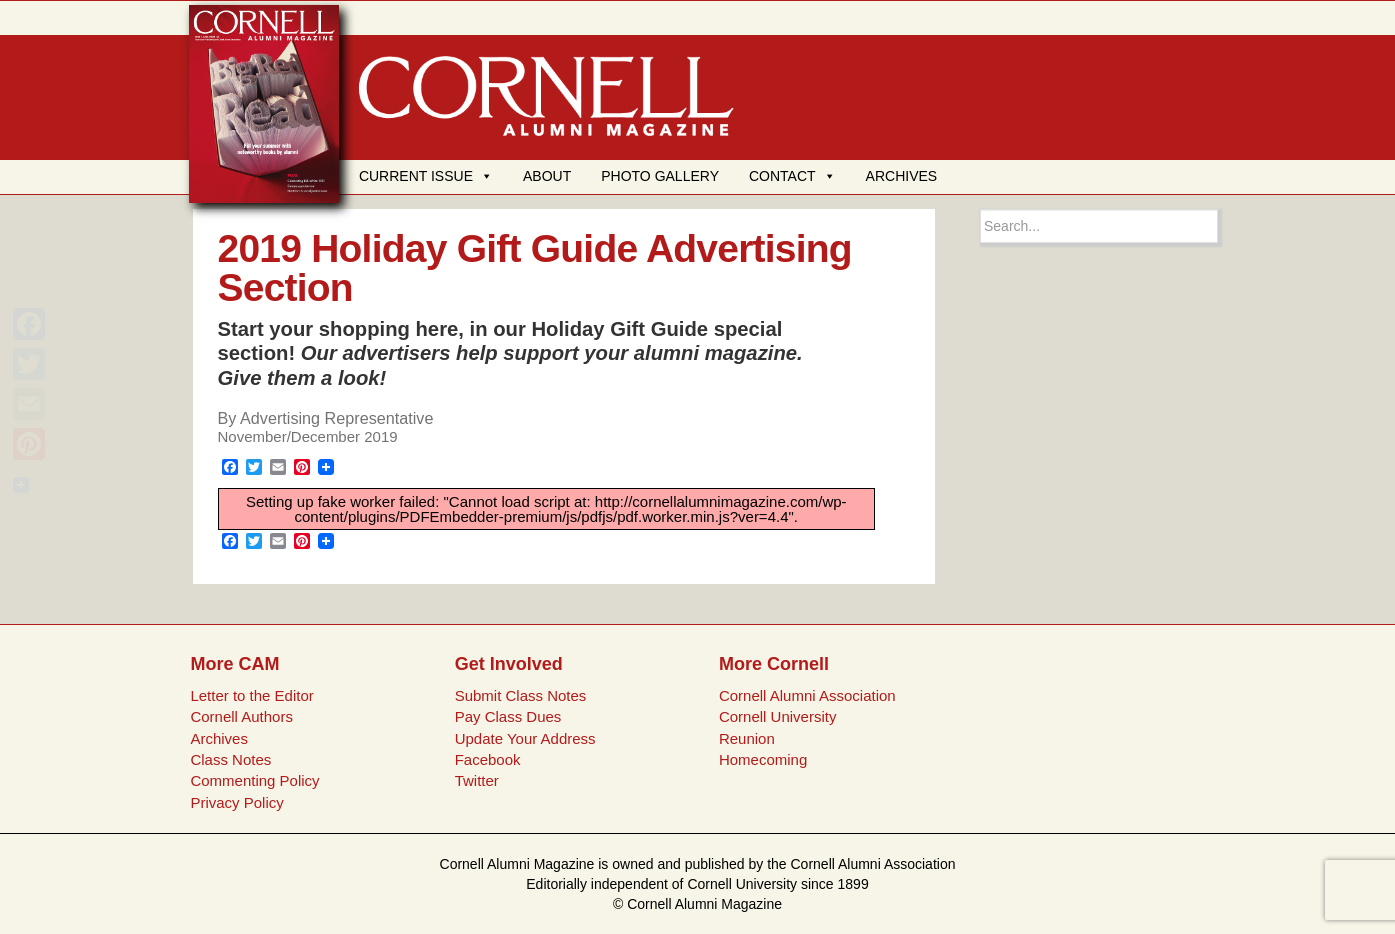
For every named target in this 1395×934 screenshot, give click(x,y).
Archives (219, 738)
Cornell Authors (241, 716)
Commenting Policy (254, 780)
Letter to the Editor (251, 695)
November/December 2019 (308, 436)
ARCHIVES (902, 176)
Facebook (488, 759)
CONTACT (792, 176)
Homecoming (763, 759)
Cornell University (778, 716)
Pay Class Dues (508, 716)
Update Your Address (525, 738)
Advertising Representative (336, 418)
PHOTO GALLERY (660, 176)
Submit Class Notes (521, 695)
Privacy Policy (236, 802)
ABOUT (547, 176)
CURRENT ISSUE (426, 176)
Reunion (747, 738)
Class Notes (230, 759)
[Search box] (1099, 226)
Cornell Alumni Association (807, 695)
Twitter (477, 780)
